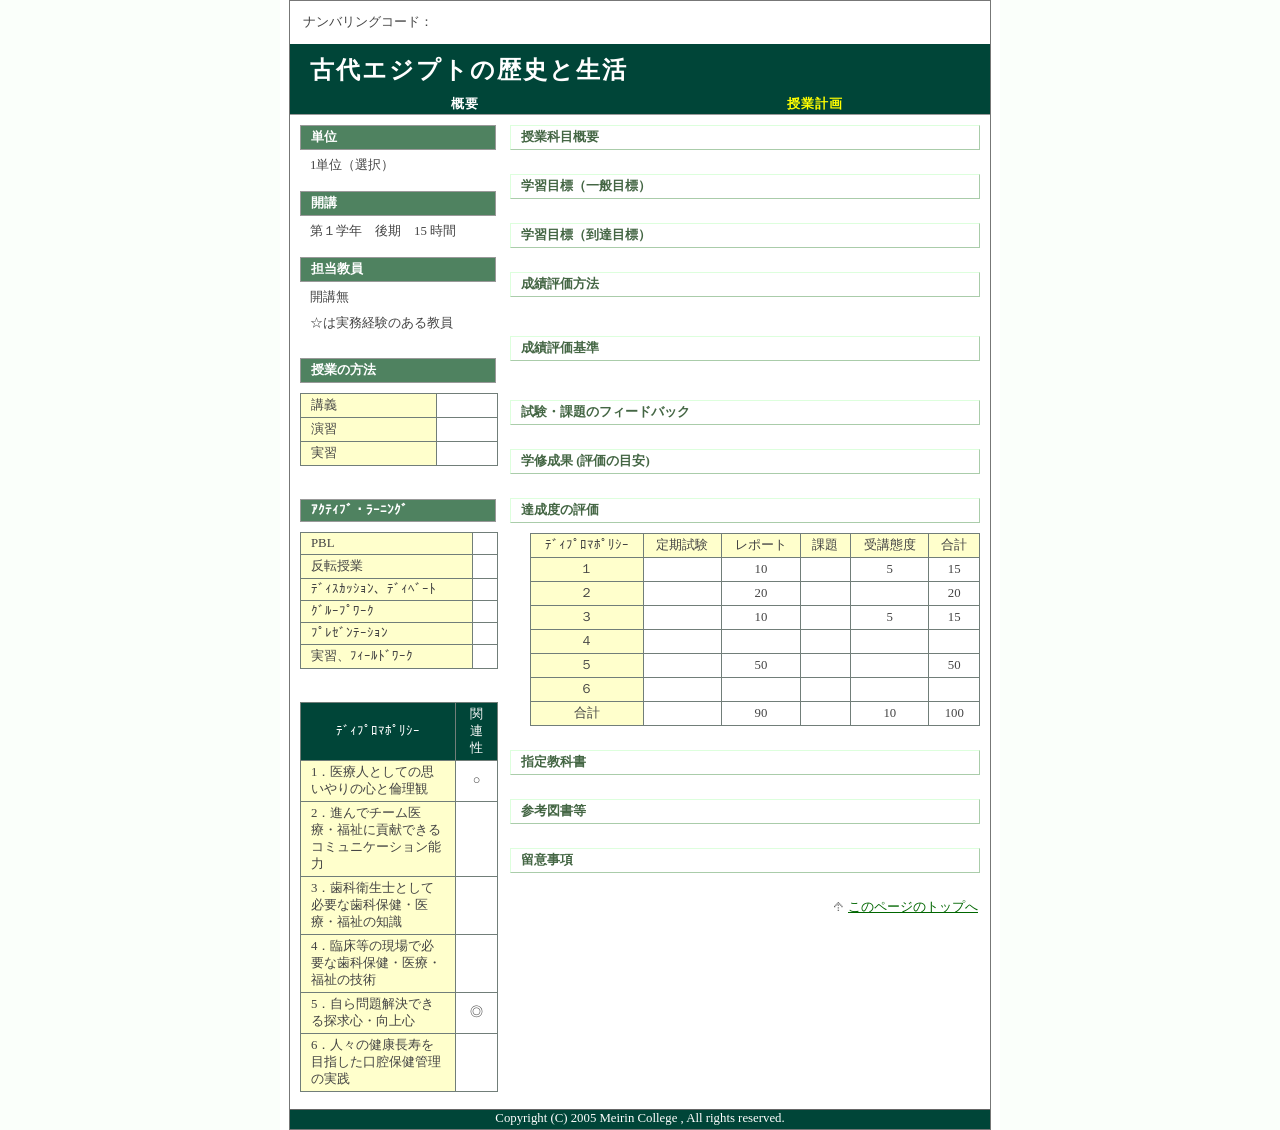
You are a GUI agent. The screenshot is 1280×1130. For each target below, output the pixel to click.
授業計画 (815, 103)
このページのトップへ (913, 907)
